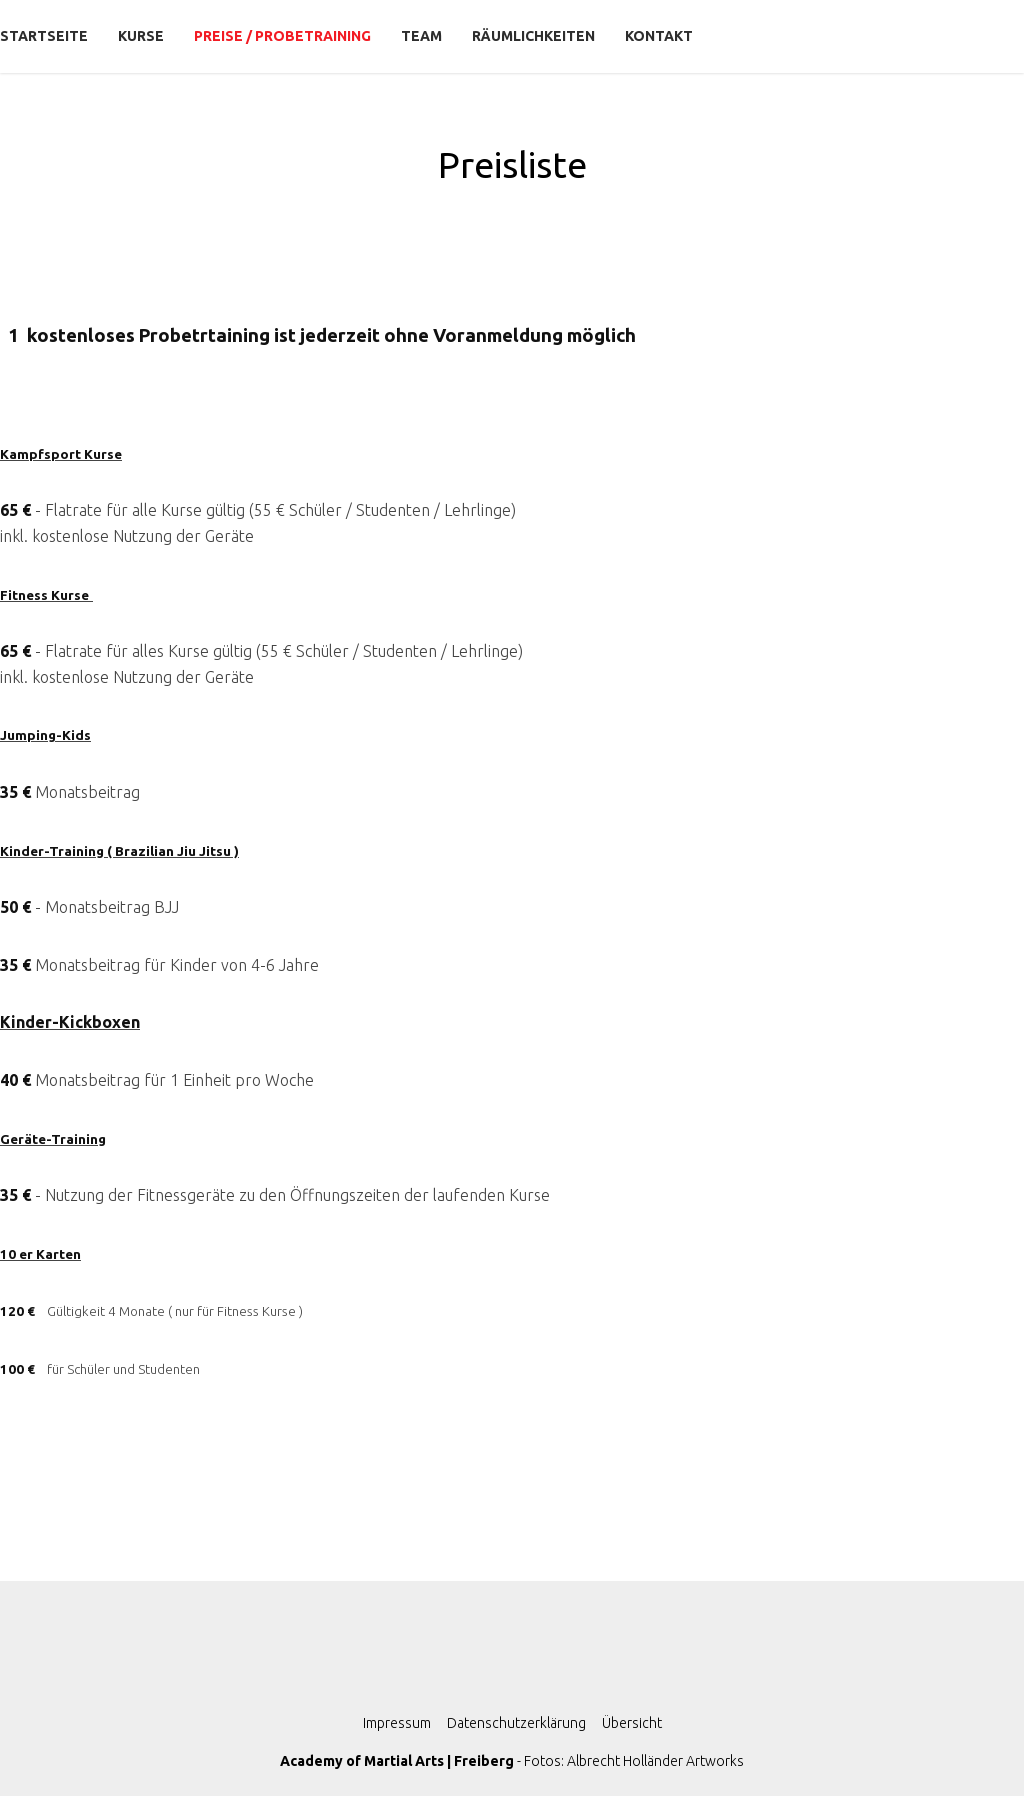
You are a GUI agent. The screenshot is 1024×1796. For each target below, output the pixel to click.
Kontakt (659, 36)
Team (421, 36)
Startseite (44, 36)
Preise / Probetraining (282, 36)
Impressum (397, 1723)
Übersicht (632, 1723)
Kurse (141, 36)
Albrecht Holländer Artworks (655, 1761)
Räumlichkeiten (533, 36)
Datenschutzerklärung (516, 1723)
